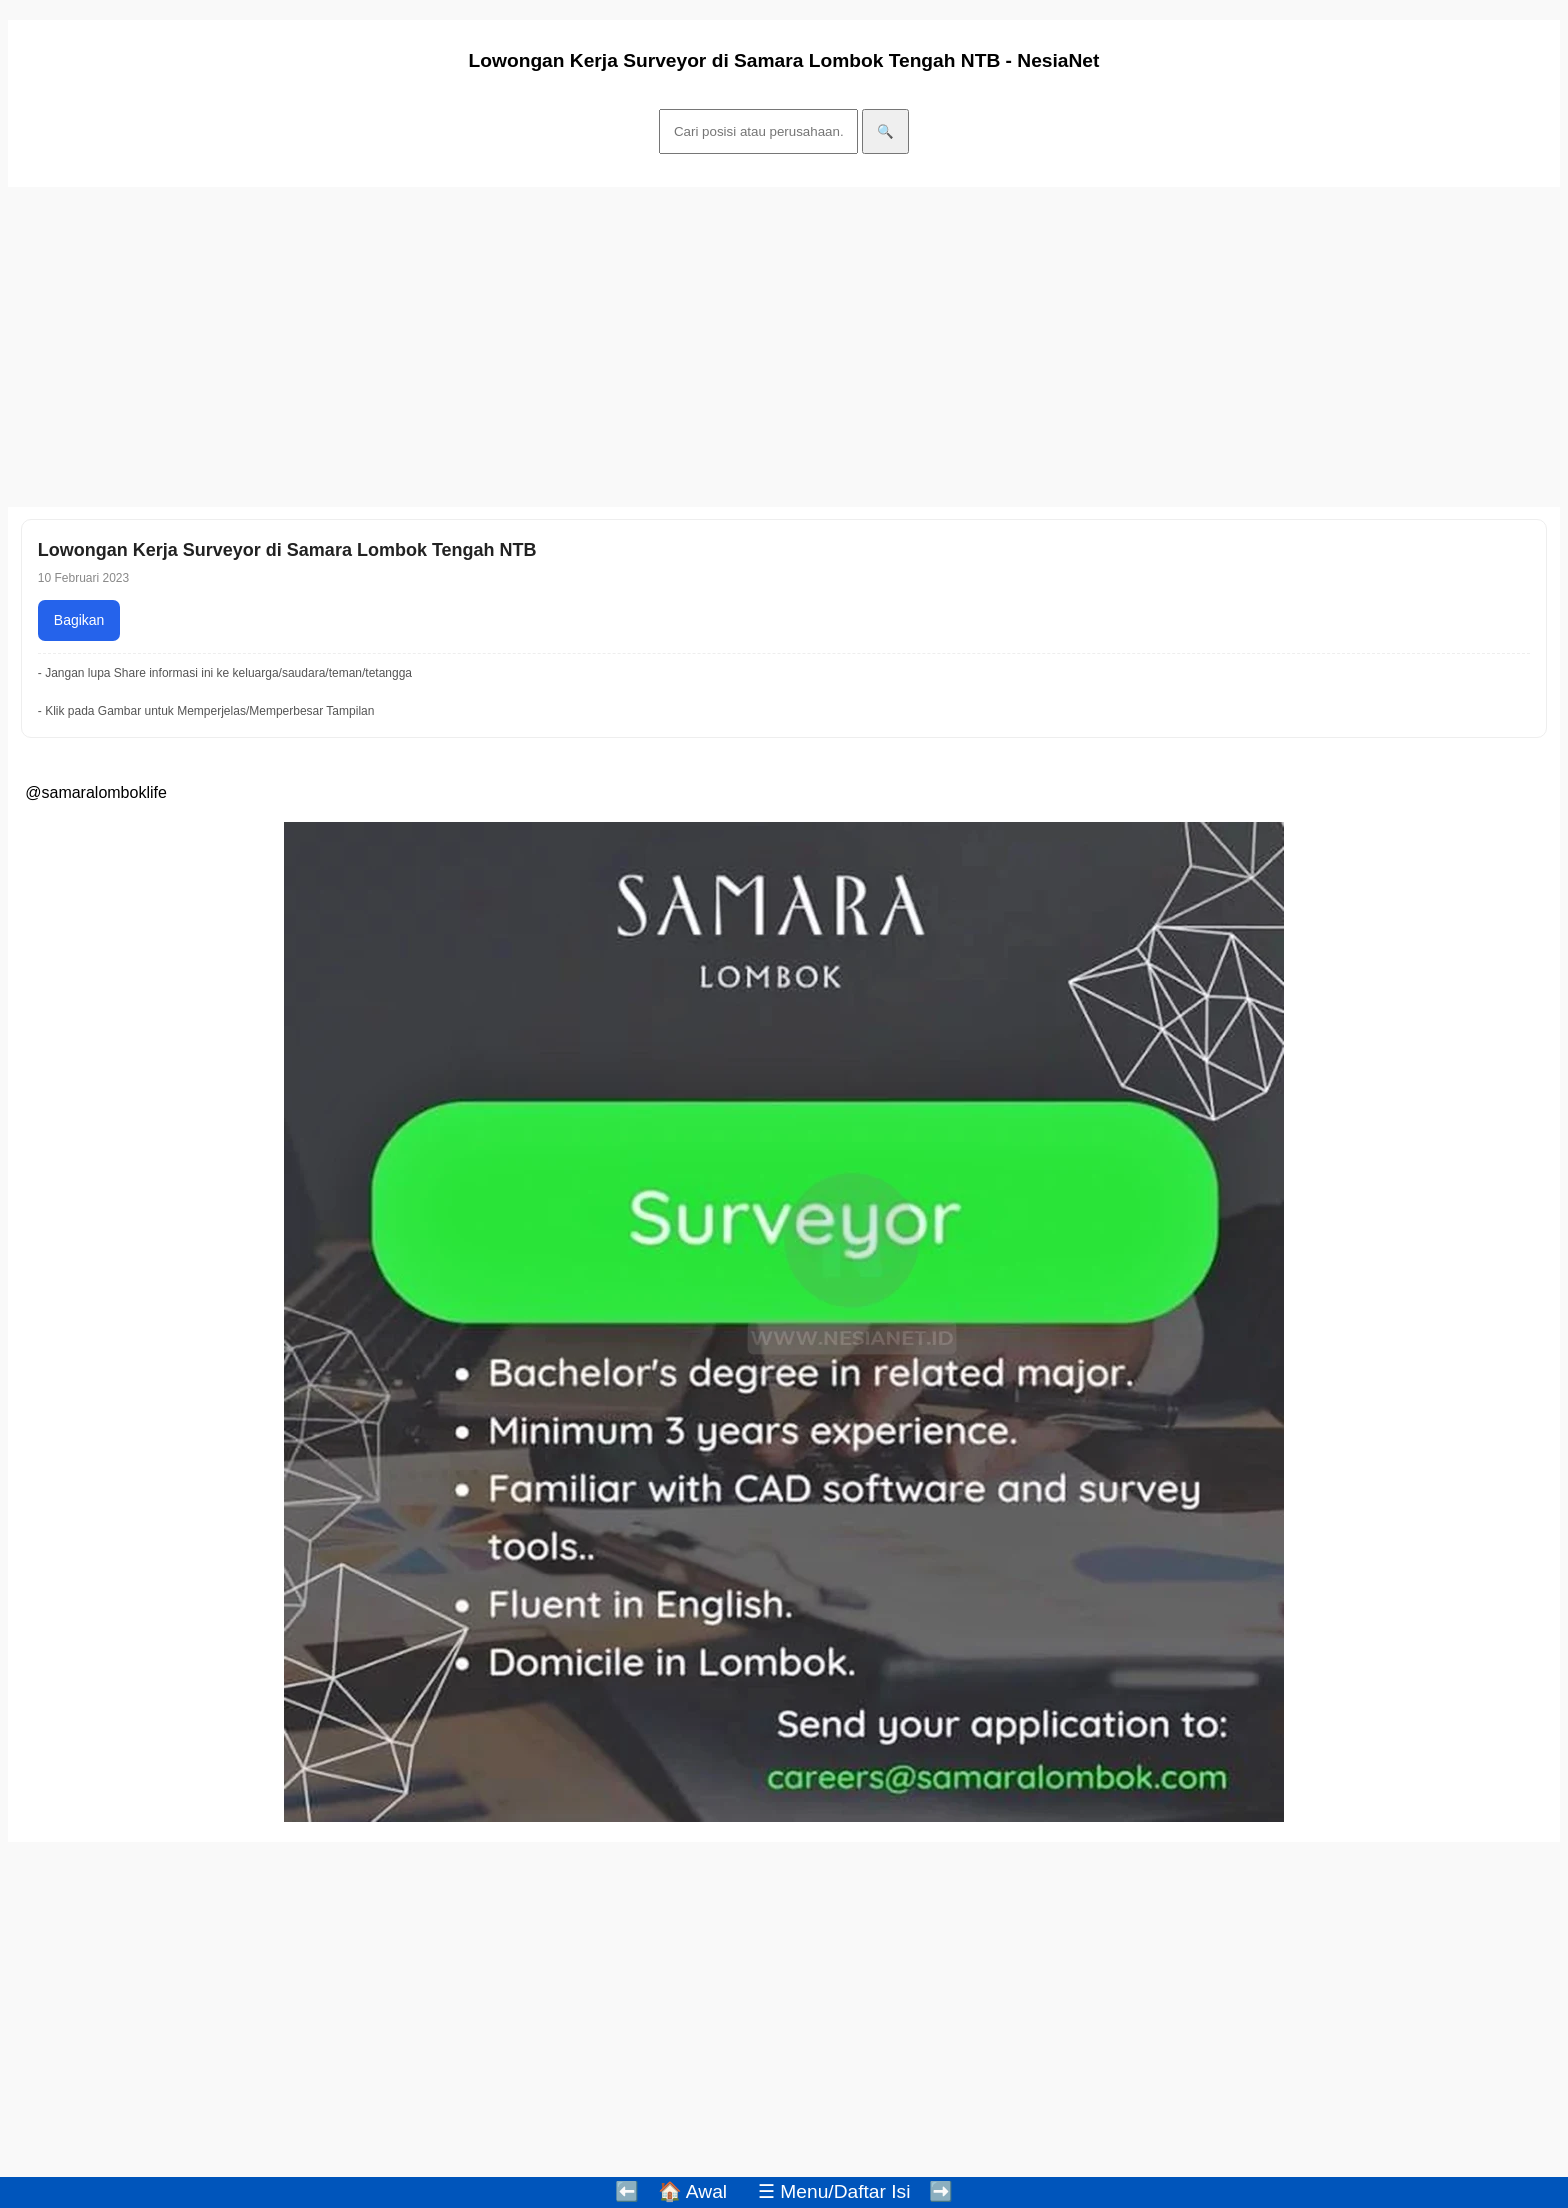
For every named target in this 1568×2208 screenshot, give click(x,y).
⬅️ (627, 2191)
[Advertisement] (608, 347)
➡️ (941, 2191)
